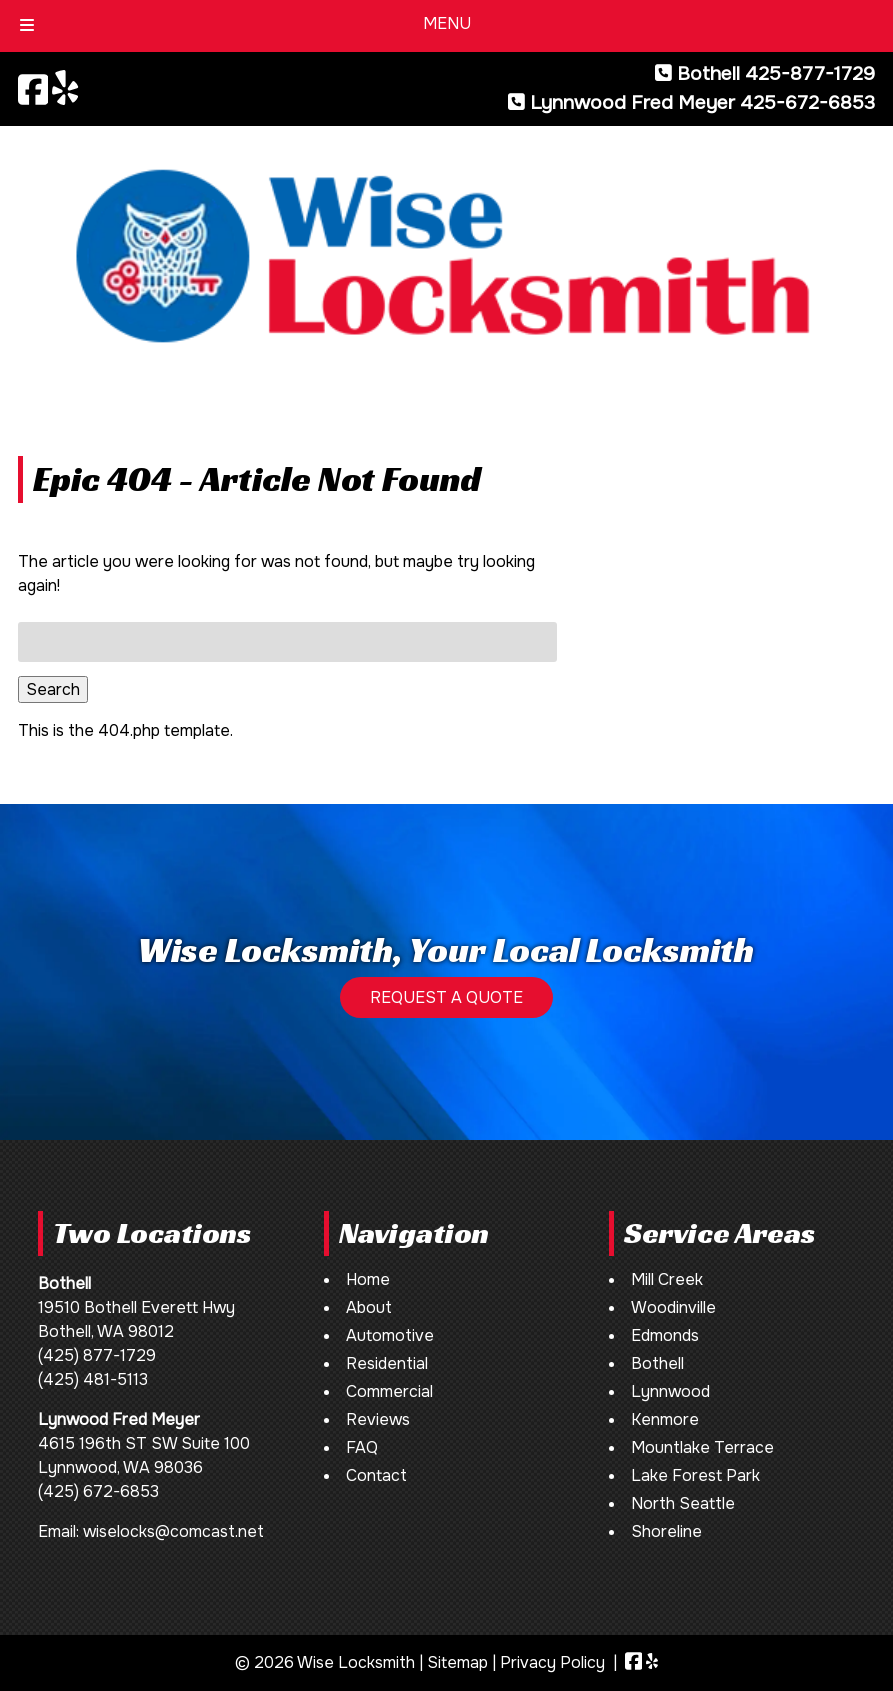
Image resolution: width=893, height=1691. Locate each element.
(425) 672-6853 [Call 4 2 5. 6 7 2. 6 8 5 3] (98, 1491)
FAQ (362, 1447)
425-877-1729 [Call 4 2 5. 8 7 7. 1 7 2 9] (810, 73)
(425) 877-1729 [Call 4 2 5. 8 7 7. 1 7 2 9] (97, 1355)
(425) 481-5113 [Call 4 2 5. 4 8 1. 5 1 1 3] (93, 1379)
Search (53, 689)
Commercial (389, 1391)
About (369, 1307)
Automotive (390, 1335)
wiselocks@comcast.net (173, 1531)
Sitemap (457, 1662)
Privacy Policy (552, 1662)
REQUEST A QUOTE (446, 997)
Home (368, 1279)
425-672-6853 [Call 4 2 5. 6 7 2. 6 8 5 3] (807, 102)
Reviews (378, 1419)
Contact (376, 1475)
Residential (387, 1363)
